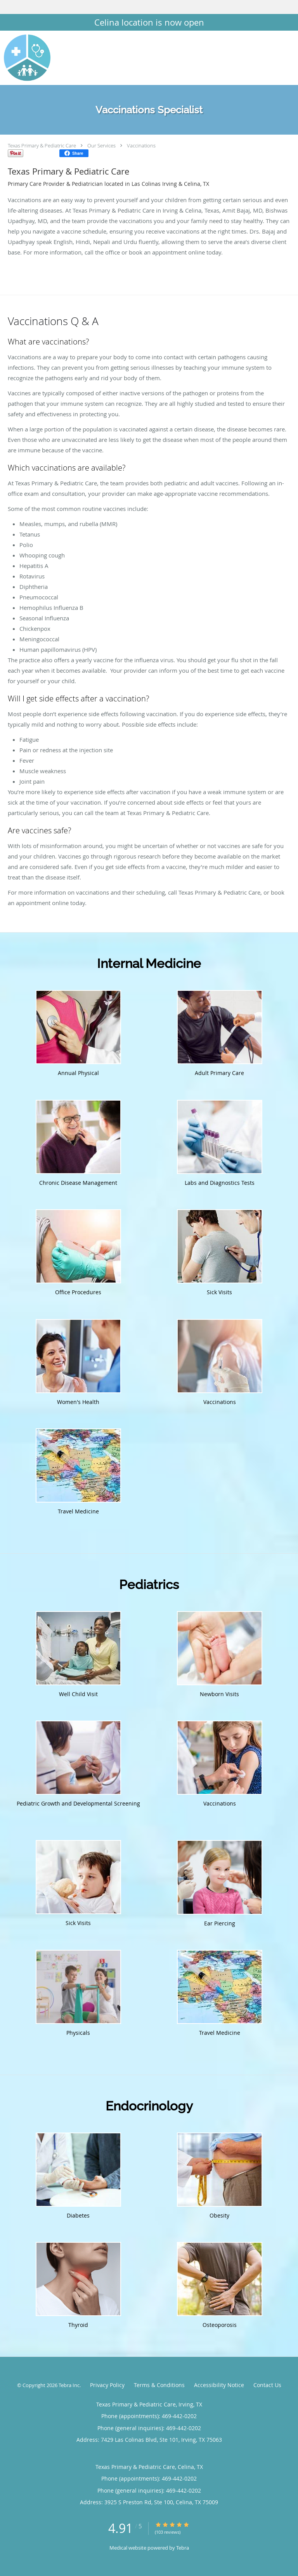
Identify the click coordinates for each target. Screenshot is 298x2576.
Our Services (101, 145)
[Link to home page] (33, 58)
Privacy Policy (107, 2385)
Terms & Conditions (159, 2385)
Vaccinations (141, 145)
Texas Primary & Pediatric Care (42, 145)
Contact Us (267, 2385)
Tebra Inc (69, 2385)
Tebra (182, 2547)
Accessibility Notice (219, 2385)
